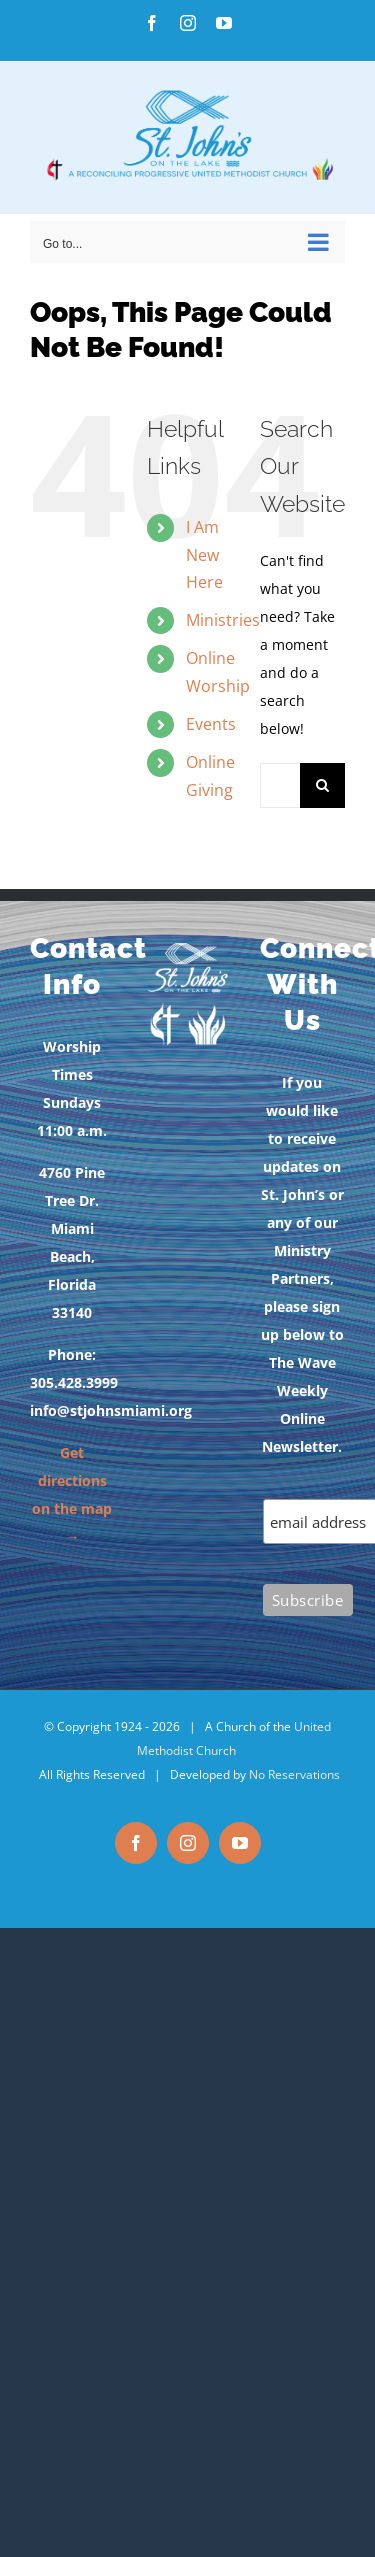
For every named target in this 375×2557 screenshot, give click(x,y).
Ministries (223, 620)
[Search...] (280, 785)
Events (211, 724)
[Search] (322, 785)
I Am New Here (204, 554)
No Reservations (294, 1774)
